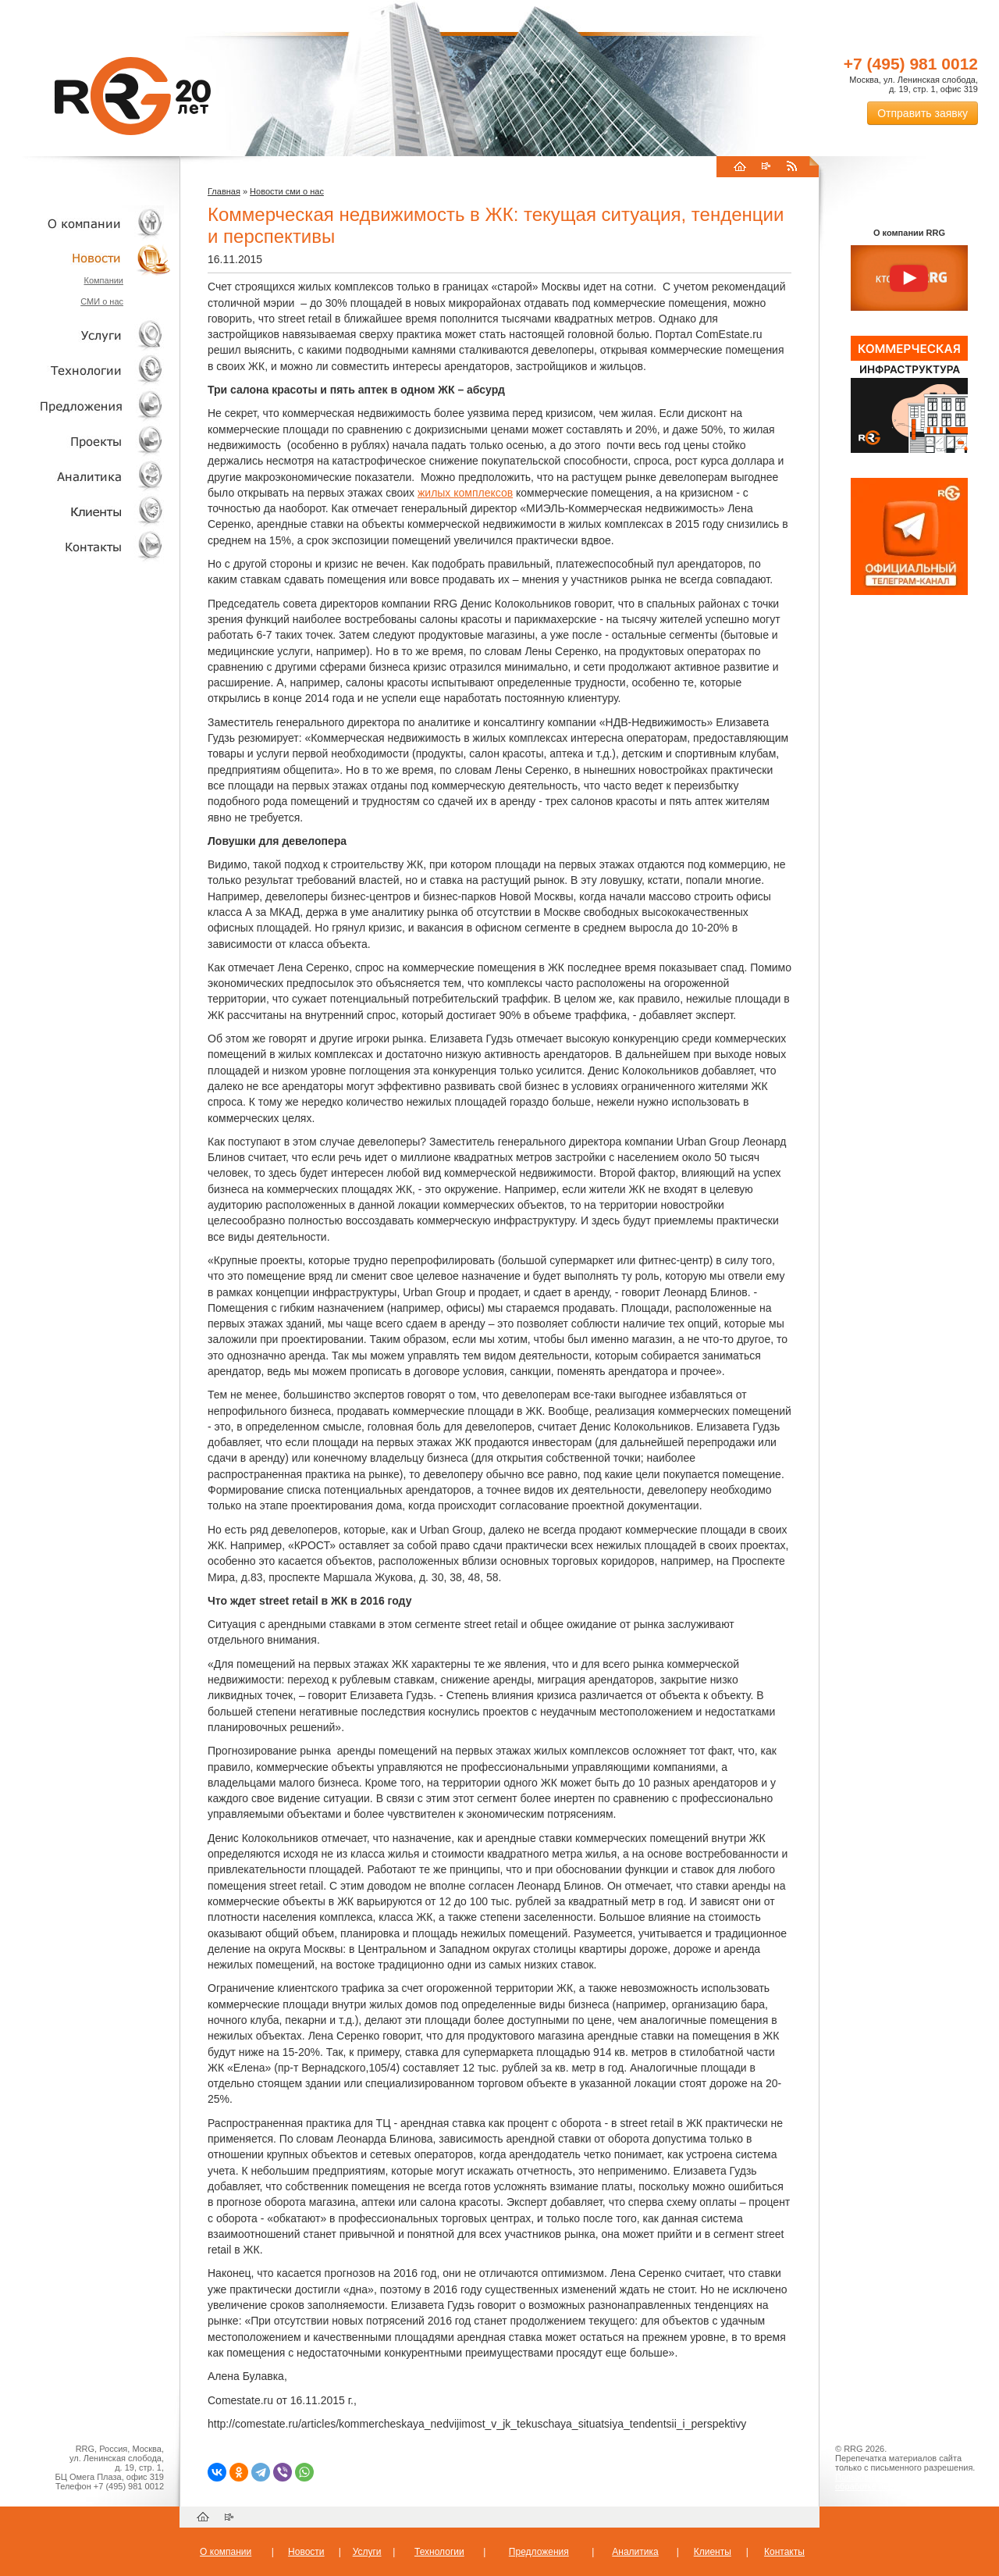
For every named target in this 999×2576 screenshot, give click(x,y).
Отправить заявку (922, 113)
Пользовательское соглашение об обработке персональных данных (903, 2481)
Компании (103, 280)
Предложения (539, 2551)
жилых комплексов (465, 492)
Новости (90, 258)
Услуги (86, 335)
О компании (86, 222)
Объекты (86, 405)
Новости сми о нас (287, 191)
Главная (224, 191)
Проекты (86, 440)
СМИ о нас (101, 301)
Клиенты (86, 511)
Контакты (86, 546)
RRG (133, 96)
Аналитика (86, 475)
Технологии (86, 370)
